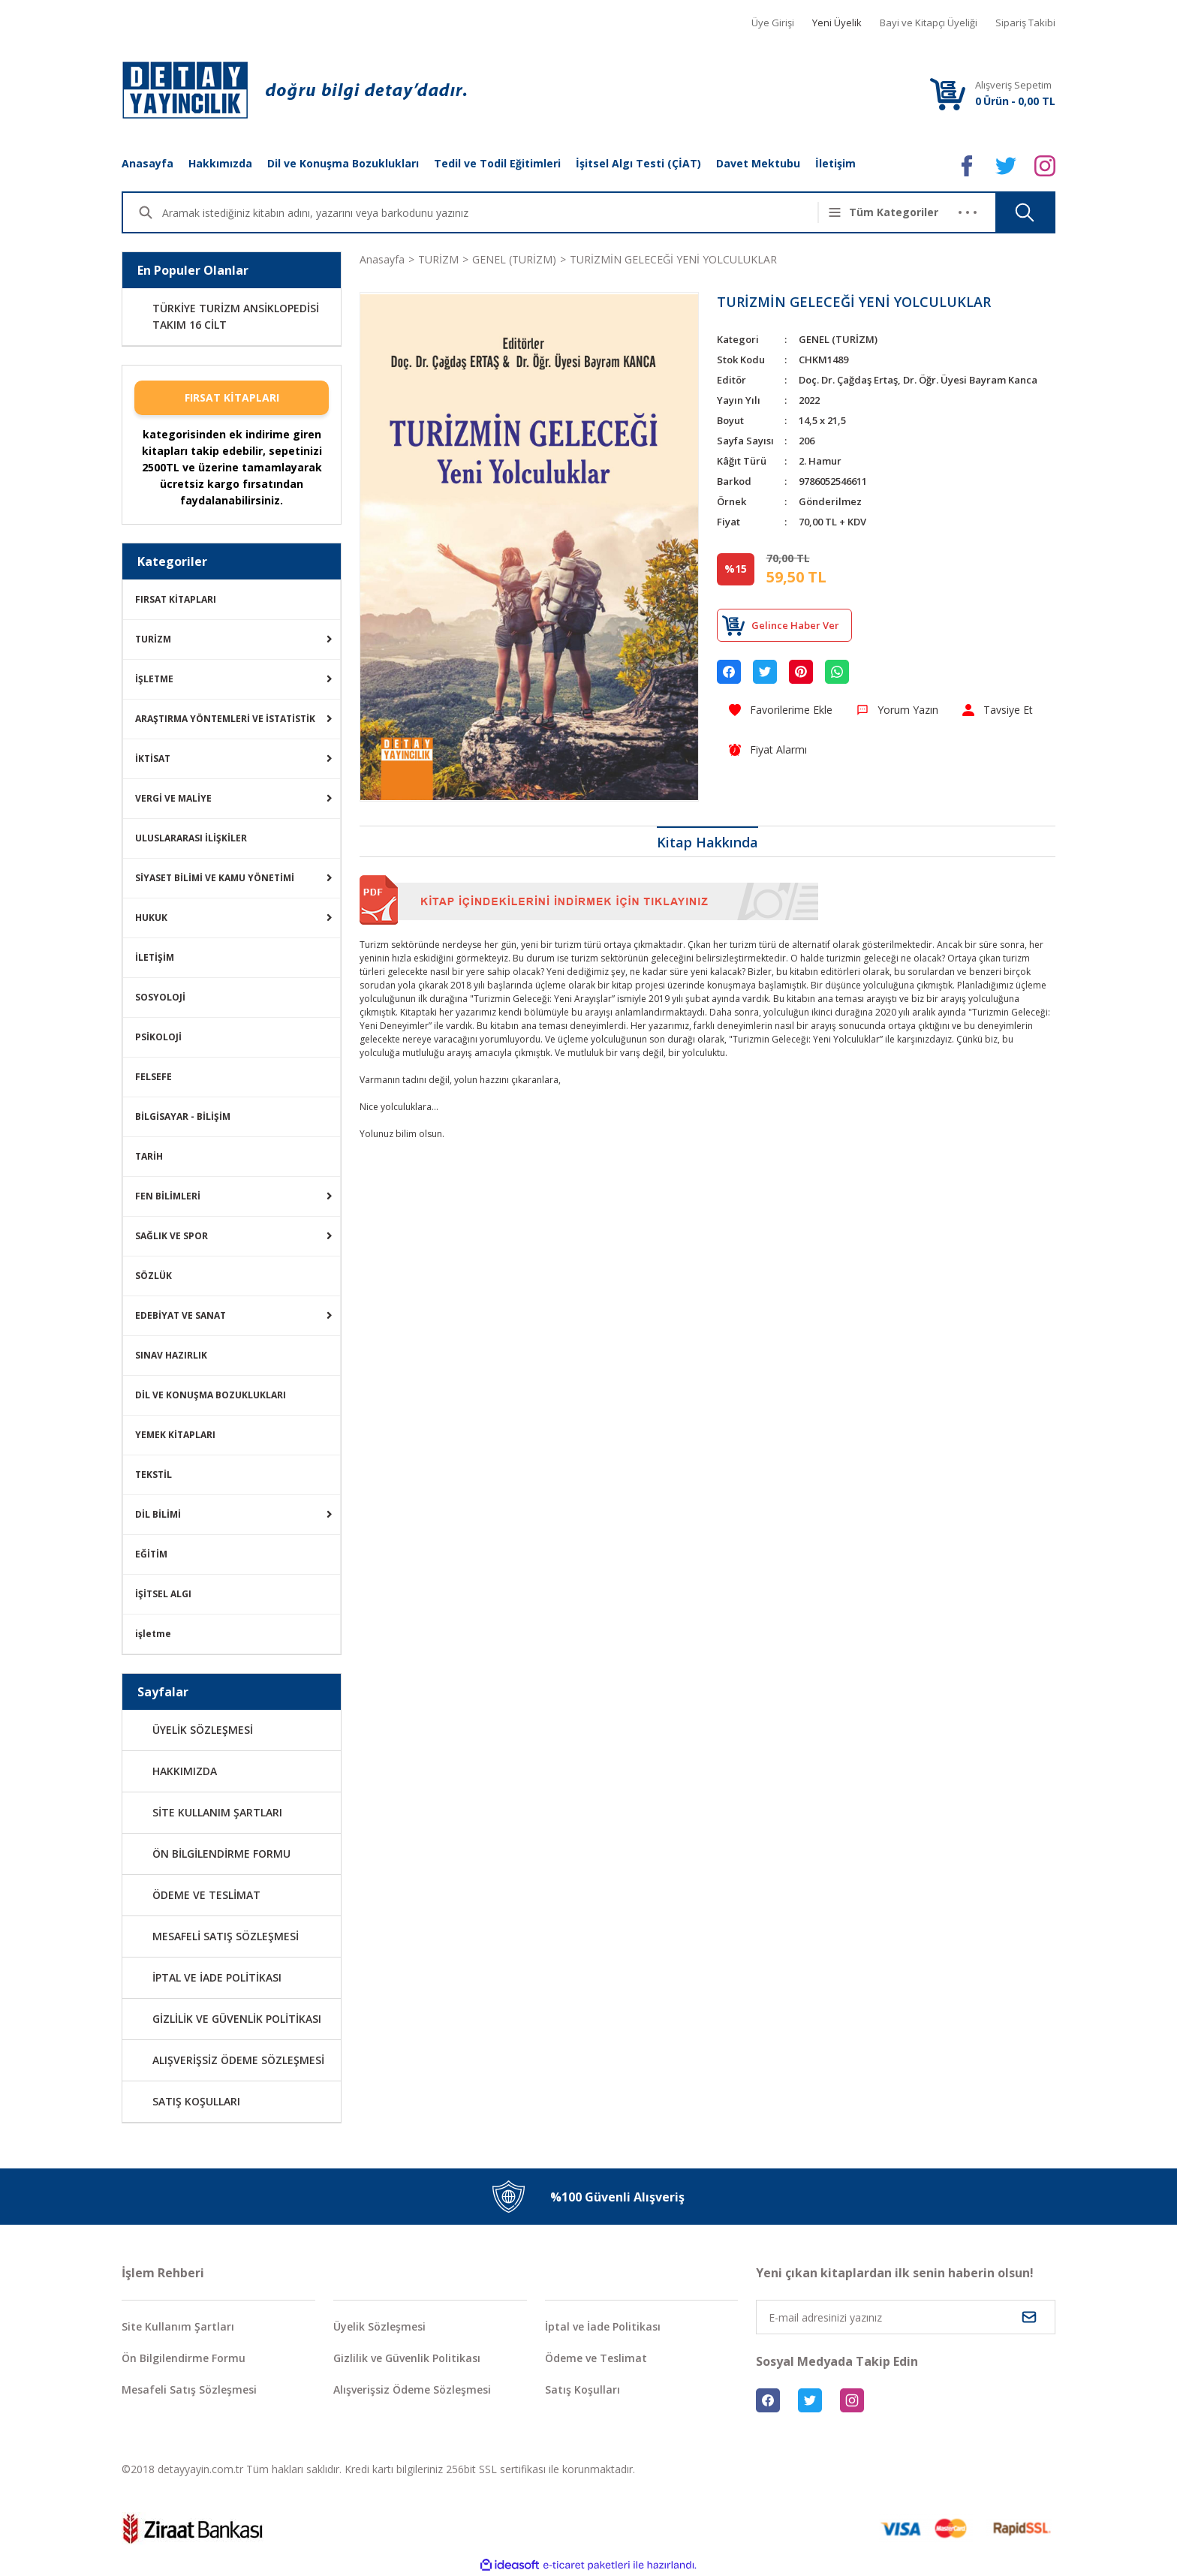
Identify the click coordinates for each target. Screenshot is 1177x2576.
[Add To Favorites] (780, 710)
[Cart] (947, 93)
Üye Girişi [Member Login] (772, 22)
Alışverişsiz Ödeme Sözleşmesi (412, 2389)
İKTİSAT (152, 758)
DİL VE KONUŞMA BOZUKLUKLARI (210, 1395)
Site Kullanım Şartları (178, 2326)
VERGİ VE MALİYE (173, 798)
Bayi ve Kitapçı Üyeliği (928, 22)
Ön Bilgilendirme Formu (183, 2358)
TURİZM (153, 639)
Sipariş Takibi (1025, 22)
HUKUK (151, 917)
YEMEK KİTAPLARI (175, 1434)
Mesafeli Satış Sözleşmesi (189, 2389)
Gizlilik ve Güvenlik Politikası (406, 2358)
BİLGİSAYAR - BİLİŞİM (182, 1116)
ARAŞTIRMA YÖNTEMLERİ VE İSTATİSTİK (225, 718)
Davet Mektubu (758, 163)
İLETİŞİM (154, 957)
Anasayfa (147, 163)
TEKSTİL (153, 1474)
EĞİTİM (151, 1554)
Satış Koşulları (582, 2389)
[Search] (498, 212)
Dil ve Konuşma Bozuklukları (343, 163)
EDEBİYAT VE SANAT (180, 1315)
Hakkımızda (220, 163)
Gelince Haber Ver (795, 625)
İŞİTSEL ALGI (163, 1593)
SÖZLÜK (153, 1275)
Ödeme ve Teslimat (596, 2358)
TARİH (149, 1156)
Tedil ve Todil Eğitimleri (497, 163)
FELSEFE (153, 1076)
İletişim (835, 163)
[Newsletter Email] (905, 2317)
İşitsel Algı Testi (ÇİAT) (638, 163)
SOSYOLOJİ (160, 997)
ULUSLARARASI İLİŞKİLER (191, 838)
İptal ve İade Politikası (603, 2326)
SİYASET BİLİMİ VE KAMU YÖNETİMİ (214, 877)
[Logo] (294, 90)
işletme (153, 1633)
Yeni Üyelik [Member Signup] (837, 22)
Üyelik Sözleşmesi (379, 2326)
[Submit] (1029, 2317)
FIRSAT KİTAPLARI (232, 397)
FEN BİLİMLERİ (167, 1196)
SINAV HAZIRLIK (171, 1355)
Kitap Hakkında (707, 842)
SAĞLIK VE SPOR (171, 1235)
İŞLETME (154, 679)
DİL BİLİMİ (158, 1514)
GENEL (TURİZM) (838, 339)
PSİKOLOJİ (158, 1037)
